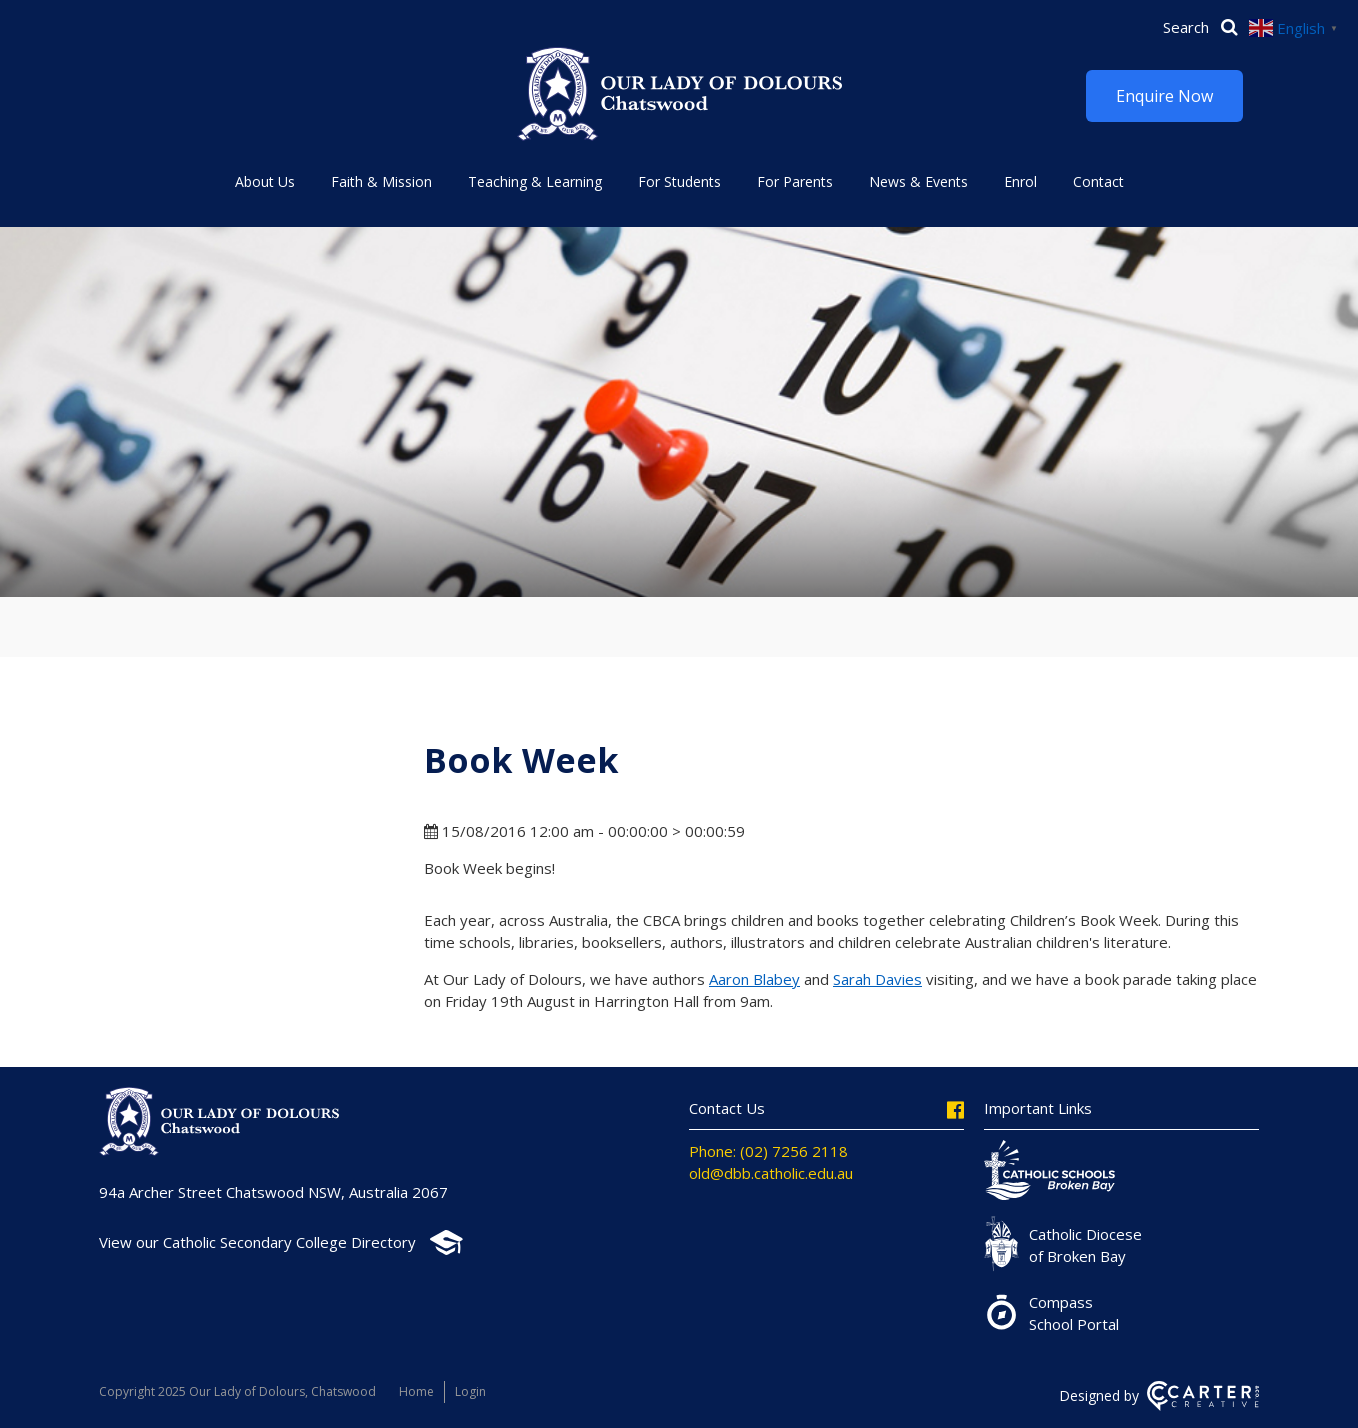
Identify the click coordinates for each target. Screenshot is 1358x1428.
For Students (679, 181)
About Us (265, 181)
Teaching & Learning (535, 181)
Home (416, 1391)
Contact (1098, 181)
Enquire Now (1164, 96)
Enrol (1020, 181)
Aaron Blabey (754, 979)
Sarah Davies (877, 979)
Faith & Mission (381, 181)
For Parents (795, 181)
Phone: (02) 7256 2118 (768, 1151)
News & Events (918, 181)
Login (470, 1391)
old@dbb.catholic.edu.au (771, 1173)
